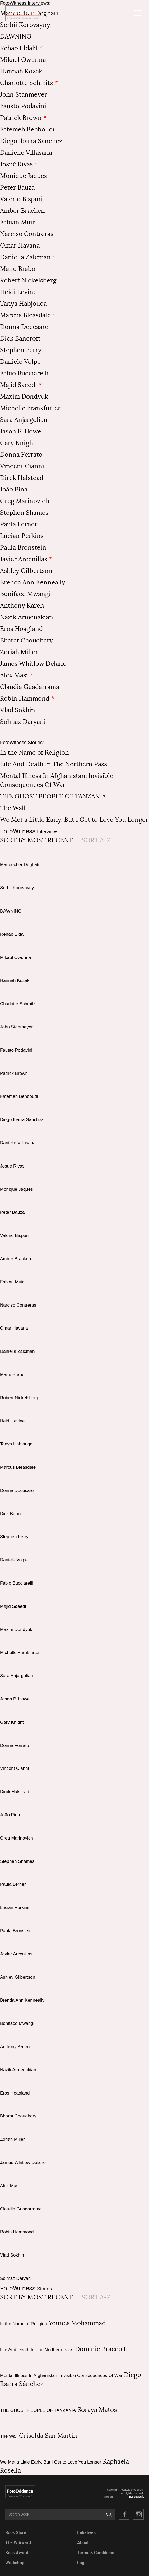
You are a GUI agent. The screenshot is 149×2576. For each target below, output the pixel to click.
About (83, 2542)
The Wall (13, 808)
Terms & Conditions (95, 2552)
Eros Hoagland (21, 629)
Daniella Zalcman (25, 257)
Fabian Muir (17, 222)
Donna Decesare (24, 327)
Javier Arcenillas (23, 559)
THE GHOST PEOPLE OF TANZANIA (53, 796)
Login (82, 2562)
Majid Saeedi (18, 385)
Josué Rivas (16, 164)
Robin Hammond (24, 698)
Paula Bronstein (23, 547)
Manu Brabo (17, 269)
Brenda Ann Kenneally (32, 582)
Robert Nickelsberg (28, 280)
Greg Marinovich (24, 501)
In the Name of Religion (34, 753)
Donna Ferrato (21, 455)
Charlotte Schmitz (26, 83)
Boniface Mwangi (25, 594)
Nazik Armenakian (26, 617)
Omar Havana (20, 245)
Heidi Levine (18, 292)
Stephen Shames (24, 513)
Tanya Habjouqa (23, 304)
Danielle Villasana (26, 153)
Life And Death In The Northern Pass (53, 764)
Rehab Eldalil (19, 48)
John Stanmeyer (23, 94)
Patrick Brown (21, 118)
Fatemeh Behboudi (27, 129)
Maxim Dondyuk (24, 396)
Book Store (15, 2532)
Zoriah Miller (19, 652)
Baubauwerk (136, 2496)
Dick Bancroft (20, 338)
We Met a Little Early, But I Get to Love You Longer (74, 820)
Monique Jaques (23, 176)
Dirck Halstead (21, 478)
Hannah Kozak (21, 71)
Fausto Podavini (23, 106)
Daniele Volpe (20, 362)
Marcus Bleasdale (25, 315)
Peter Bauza (17, 187)
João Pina (13, 489)
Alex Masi (14, 675)
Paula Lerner (18, 524)
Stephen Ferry (20, 350)
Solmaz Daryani (23, 722)
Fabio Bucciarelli (24, 373)
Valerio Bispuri (21, 199)
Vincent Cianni (22, 466)
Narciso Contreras (26, 234)
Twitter (138, 2514)
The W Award (18, 2542)
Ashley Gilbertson (26, 571)
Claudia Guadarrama (29, 687)
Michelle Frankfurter (30, 408)
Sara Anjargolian (24, 420)
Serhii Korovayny (25, 25)
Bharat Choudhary (26, 640)
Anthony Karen (22, 605)
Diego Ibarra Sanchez (31, 141)
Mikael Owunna (23, 60)
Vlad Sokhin (17, 710)
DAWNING (15, 36)
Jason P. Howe (20, 431)
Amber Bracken (22, 211)
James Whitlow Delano (33, 664)
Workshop (14, 2562)
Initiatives (86, 2532)
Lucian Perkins (22, 536)
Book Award (16, 2552)
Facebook (124, 2514)
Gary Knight (17, 443)
